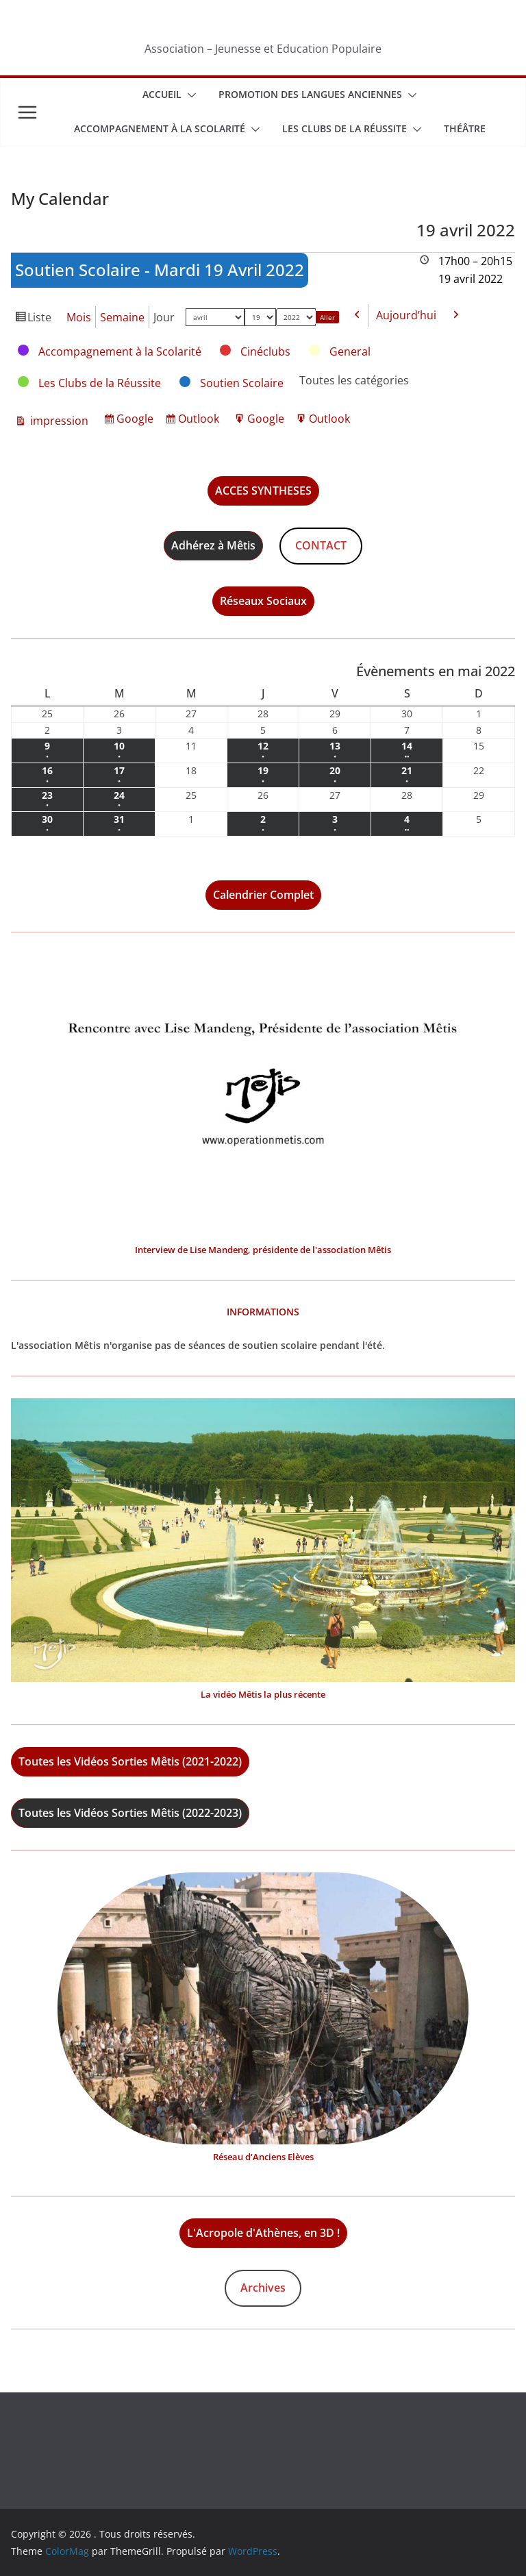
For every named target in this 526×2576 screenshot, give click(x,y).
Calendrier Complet (263, 894)
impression (57, 421)
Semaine (122, 317)
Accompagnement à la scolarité (159, 128)
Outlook (200, 420)
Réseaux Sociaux (263, 600)
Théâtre (465, 128)
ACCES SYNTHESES (263, 490)
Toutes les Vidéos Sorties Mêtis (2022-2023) (130, 1812)
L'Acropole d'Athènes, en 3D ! (263, 2232)
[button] (189, 95)
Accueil (161, 94)
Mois (78, 317)
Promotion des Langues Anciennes (310, 94)
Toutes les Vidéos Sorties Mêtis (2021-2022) (130, 1761)
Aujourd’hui (406, 315)
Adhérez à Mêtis (213, 545)
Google (137, 420)
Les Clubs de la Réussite (344, 128)
